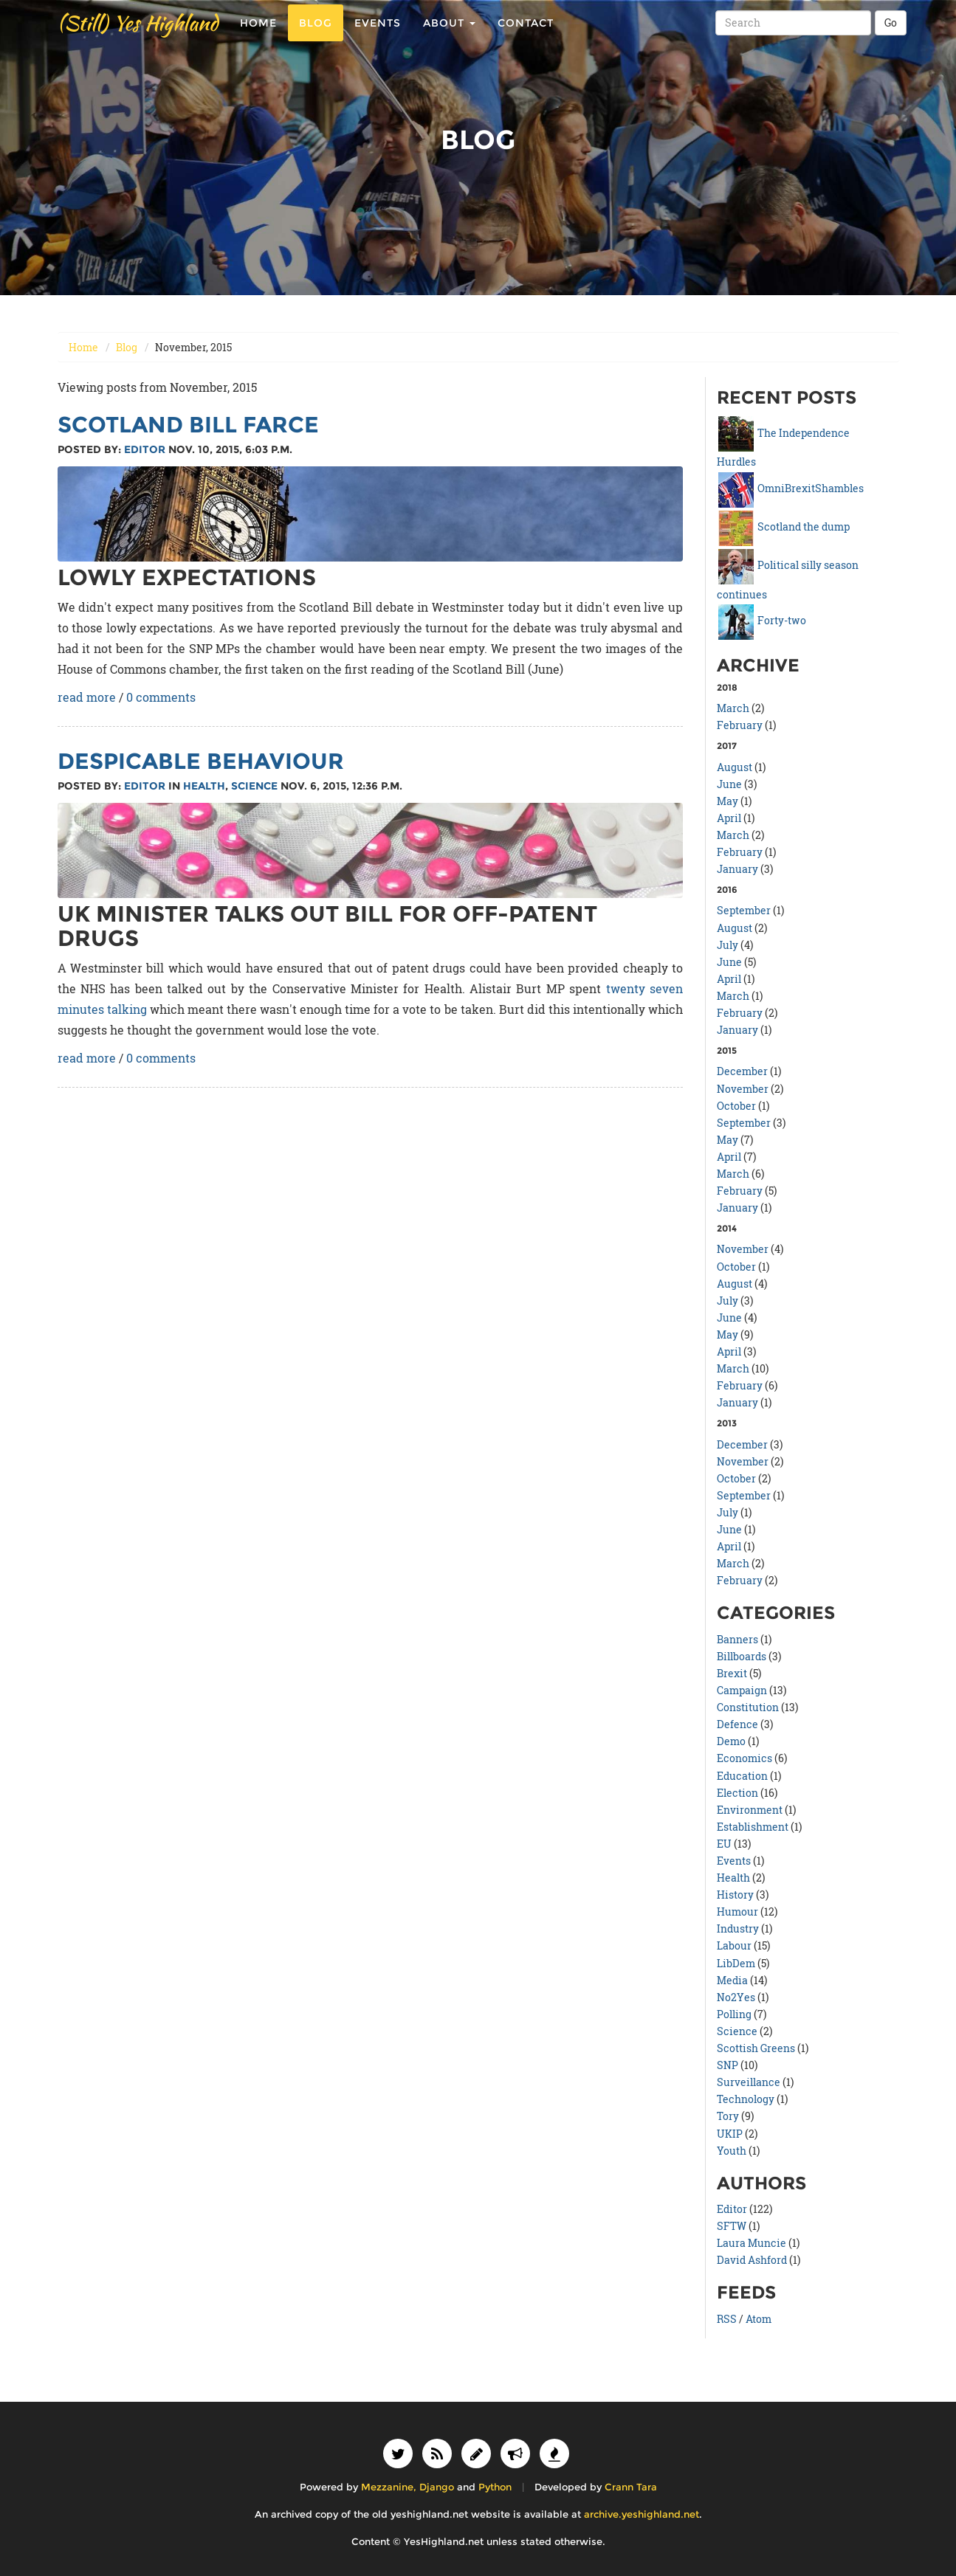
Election (737, 1793)
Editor (144, 449)
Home (258, 37)
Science (254, 786)
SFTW (731, 2226)
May (727, 801)
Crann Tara (631, 2487)
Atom (758, 2319)
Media (732, 1980)
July (727, 945)
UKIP (730, 2134)
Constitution (748, 1707)
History (735, 1895)
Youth (731, 2151)
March (733, 708)
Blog (315, 37)
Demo (731, 1741)
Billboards (741, 1656)
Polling (734, 2014)
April (729, 818)
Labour (734, 1945)
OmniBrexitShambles (791, 488)
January (737, 869)
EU (724, 1844)
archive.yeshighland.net (641, 2514)
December (742, 1071)
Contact (526, 37)
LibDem (736, 1963)
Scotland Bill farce (188, 424)
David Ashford (752, 2260)
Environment (750, 1810)
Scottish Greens (756, 2048)
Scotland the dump (784, 526)
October (736, 1106)
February (740, 725)
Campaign (742, 1690)
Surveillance (748, 2082)
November (742, 1089)
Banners (737, 1639)
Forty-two (762, 620)
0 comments (161, 697)
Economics (744, 1758)
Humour (737, 1912)
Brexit (732, 1673)
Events (377, 37)
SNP (727, 2065)
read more (87, 697)
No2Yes (736, 1997)
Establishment (752, 1827)
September (744, 910)
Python (495, 2487)
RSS (727, 2319)
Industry (738, 1928)
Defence (737, 1724)
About (449, 37)
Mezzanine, (388, 2487)
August (734, 767)
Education (742, 1776)
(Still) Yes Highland (138, 37)
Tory (728, 2116)
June (729, 784)
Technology (745, 2099)
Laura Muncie (751, 2243)
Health (204, 786)
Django (436, 2487)
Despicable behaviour (201, 761)
